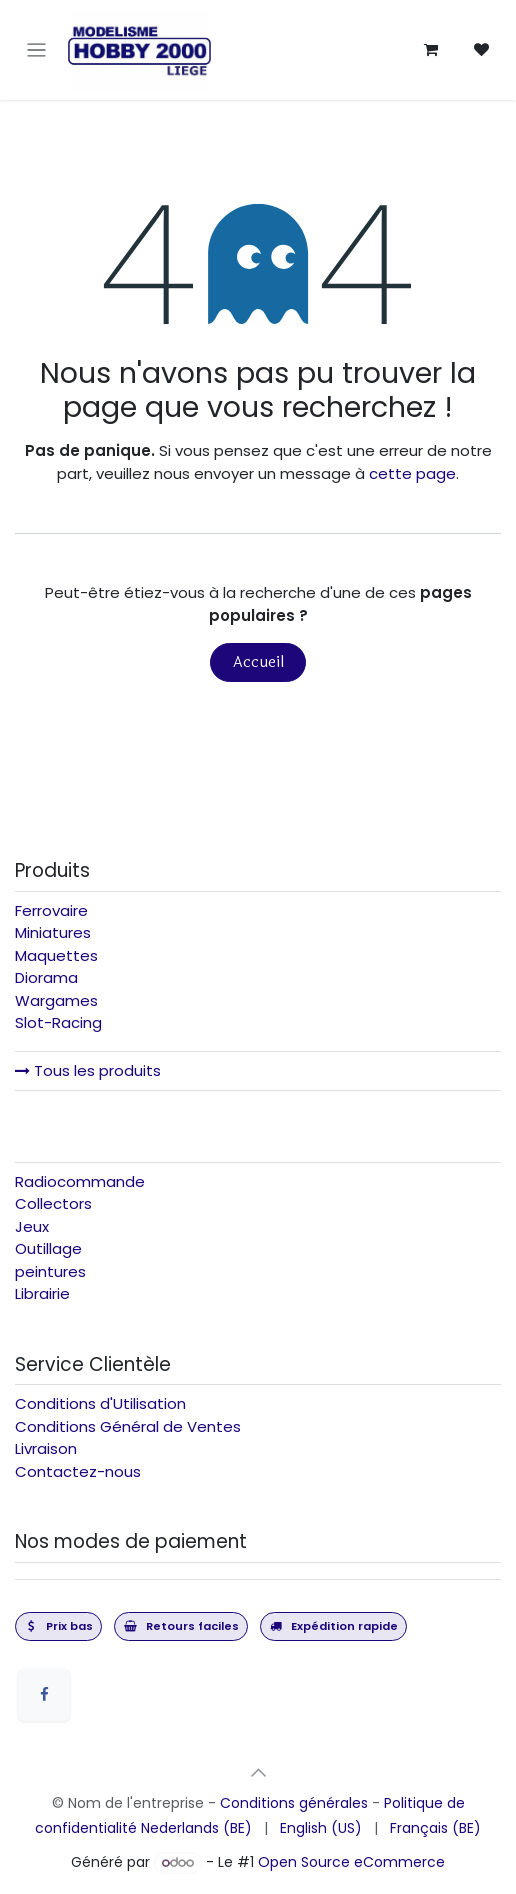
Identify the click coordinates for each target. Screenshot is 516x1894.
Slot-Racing (58, 1022)
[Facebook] (44, 1695)
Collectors (53, 1203)
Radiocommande (80, 1181)
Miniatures (53, 932)
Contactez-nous (78, 1471)
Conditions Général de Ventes (128, 1426)
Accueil (258, 662)
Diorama (46, 977)
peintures (50, 1271)
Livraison (46, 1448)
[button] (258, 1772)
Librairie (42, 1293)
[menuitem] (196, 1828)
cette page (412, 473)
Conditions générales (294, 1803)
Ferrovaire (51, 910)
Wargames (56, 1000)
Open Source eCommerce (351, 1862)
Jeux (32, 1226)
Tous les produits (88, 1070)
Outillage (48, 1248)
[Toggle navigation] (36, 50)
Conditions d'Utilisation (100, 1403)
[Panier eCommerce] (431, 50)
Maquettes (56, 955)
